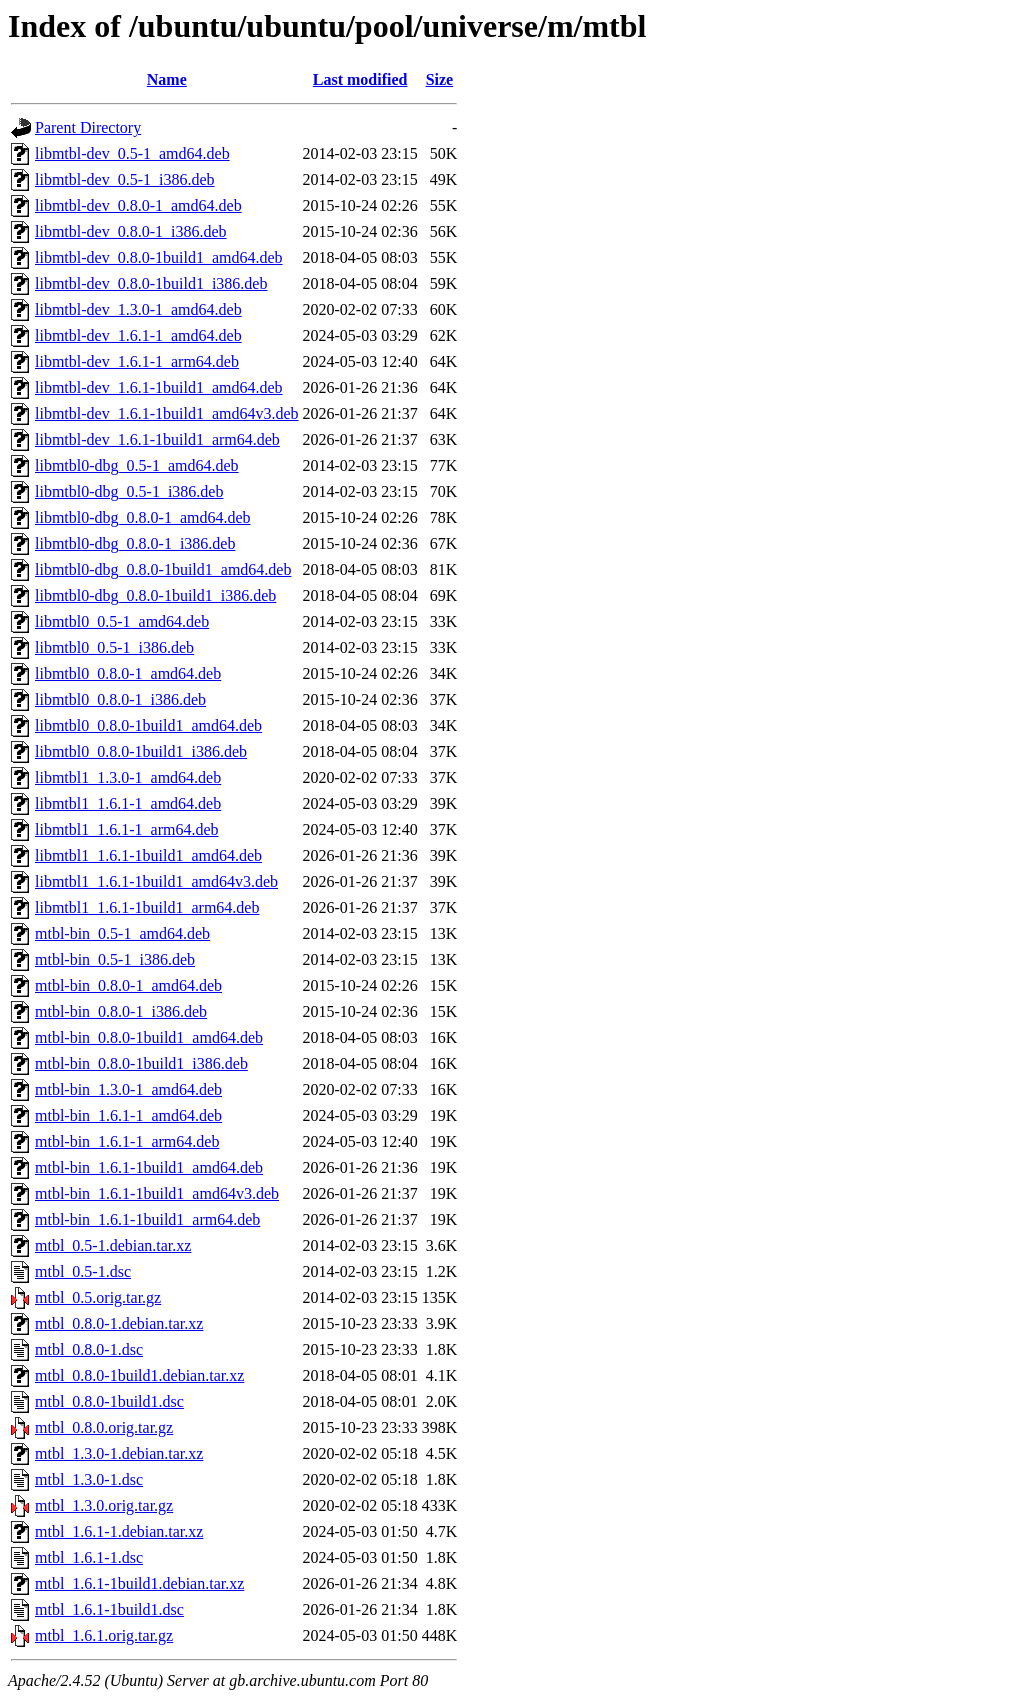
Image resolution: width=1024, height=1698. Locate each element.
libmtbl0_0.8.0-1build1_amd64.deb (148, 725)
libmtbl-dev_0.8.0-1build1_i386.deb (151, 283)
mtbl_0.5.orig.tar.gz (98, 1297)
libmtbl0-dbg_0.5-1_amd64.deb (137, 465)
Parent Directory (88, 127)
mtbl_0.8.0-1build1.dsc (109, 1401)
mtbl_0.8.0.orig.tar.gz (104, 1427)
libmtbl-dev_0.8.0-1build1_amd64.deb (159, 257)
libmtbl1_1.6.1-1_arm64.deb (127, 829)
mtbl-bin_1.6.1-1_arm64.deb (127, 1141)
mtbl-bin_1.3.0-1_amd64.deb (128, 1089)
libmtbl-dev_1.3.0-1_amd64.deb (138, 309)
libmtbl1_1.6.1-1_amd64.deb (128, 803)
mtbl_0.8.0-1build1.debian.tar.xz (139, 1375)
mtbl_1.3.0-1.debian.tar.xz (119, 1453)
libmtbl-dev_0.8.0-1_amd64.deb (138, 205)
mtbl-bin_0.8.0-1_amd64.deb (128, 985)
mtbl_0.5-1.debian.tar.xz (113, 1245)
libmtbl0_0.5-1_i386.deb (114, 647)
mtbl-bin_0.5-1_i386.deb (115, 959)
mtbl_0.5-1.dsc (83, 1271)
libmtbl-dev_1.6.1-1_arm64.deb (137, 361)
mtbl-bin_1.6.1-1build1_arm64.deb (147, 1219)
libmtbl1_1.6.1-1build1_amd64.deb (148, 855)
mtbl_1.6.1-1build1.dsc (109, 1609)
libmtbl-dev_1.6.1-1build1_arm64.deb (157, 439)
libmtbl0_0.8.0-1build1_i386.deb (141, 751)
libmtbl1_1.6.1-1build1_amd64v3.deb (156, 881)
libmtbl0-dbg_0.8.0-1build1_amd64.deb (163, 569)
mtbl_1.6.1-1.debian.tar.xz (119, 1531)
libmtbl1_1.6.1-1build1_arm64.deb (147, 907)
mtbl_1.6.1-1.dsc (89, 1557)
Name (167, 79)
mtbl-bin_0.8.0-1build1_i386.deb (141, 1063)
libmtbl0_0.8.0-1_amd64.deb (128, 673)
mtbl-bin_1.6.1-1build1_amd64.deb (149, 1167)
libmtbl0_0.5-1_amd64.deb (122, 621)
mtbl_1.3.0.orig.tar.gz (104, 1505)
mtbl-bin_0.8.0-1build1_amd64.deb (149, 1037)
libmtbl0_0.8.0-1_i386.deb (120, 699)
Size (440, 79)
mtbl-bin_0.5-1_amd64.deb (122, 933)
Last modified (360, 79)
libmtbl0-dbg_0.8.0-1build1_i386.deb (155, 595)
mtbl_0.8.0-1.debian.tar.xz (119, 1323)
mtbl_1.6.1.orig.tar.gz (104, 1635)
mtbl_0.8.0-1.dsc (89, 1349)
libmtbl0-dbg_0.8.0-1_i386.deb (135, 543)
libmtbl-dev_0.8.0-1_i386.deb (131, 231)
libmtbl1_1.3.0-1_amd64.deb (128, 777)
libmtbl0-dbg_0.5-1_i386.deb (129, 491)
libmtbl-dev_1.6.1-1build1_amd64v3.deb (167, 413)
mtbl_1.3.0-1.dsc (89, 1479)
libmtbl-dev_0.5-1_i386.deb (125, 179)
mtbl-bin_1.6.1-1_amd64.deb (128, 1115)
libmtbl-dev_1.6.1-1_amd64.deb (138, 335)
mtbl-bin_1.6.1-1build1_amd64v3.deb (157, 1193)
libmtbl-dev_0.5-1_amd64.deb (132, 153)
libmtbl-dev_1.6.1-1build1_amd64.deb (159, 387)
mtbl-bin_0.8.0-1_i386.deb (121, 1011)
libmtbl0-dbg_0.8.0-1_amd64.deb (143, 517)
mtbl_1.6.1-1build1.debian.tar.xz (139, 1583)
